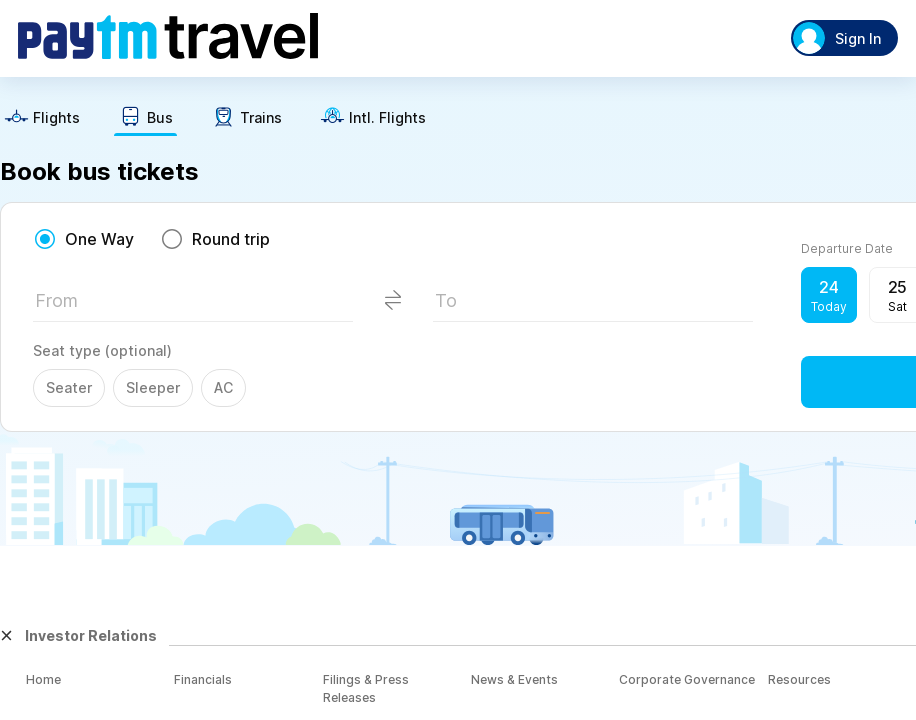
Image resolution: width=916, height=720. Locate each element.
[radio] (83, 239)
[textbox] (193, 306)
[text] (42, 120)
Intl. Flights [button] (387, 118)
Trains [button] (261, 118)
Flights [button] (56, 118)
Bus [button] (160, 118)
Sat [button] (897, 306)
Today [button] (829, 306)
